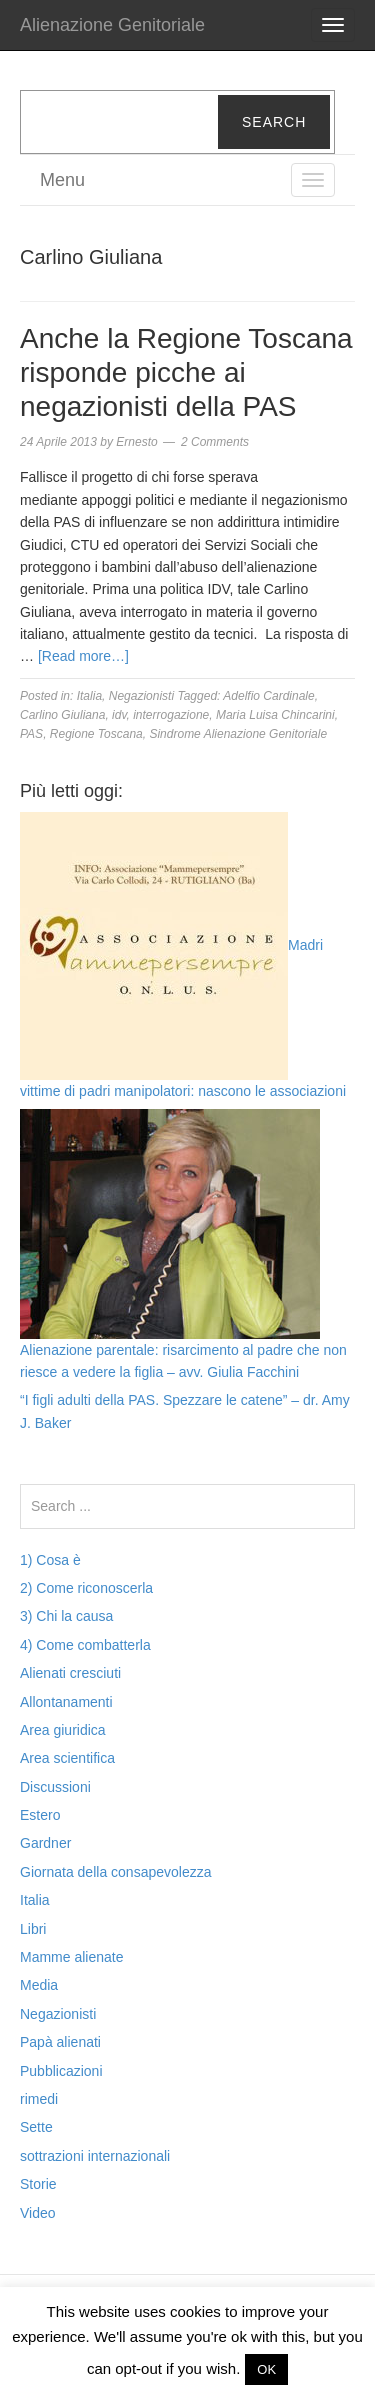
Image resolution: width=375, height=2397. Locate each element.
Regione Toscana (96, 734)
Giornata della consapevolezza (115, 1872)
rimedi (39, 2099)
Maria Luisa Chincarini (275, 715)
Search (274, 122)
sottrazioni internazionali (95, 2156)
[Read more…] (83, 656)
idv (119, 715)
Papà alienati (60, 2042)
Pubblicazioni (61, 2071)
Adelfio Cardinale (268, 696)
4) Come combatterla (85, 1645)
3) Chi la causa (66, 1616)
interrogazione (171, 715)
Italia (89, 696)
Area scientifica (67, 1758)
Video (38, 2213)
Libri (33, 1929)
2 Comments (215, 442)
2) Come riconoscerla (86, 1588)
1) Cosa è (50, 1560)
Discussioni (55, 1787)
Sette (36, 2127)
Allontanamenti (66, 1702)
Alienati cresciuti (70, 1673)
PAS (31, 734)
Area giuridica (63, 1730)
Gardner (45, 1843)
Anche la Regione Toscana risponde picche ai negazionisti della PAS (186, 372)
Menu (62, 180)
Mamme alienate (72, 1957)
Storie (38, 2184)
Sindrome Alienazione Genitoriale (238, 734)
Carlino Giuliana (62, 715)
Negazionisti (141, 696)
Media (39, 1985)
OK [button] (266, 2369)
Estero (40, 1815)
